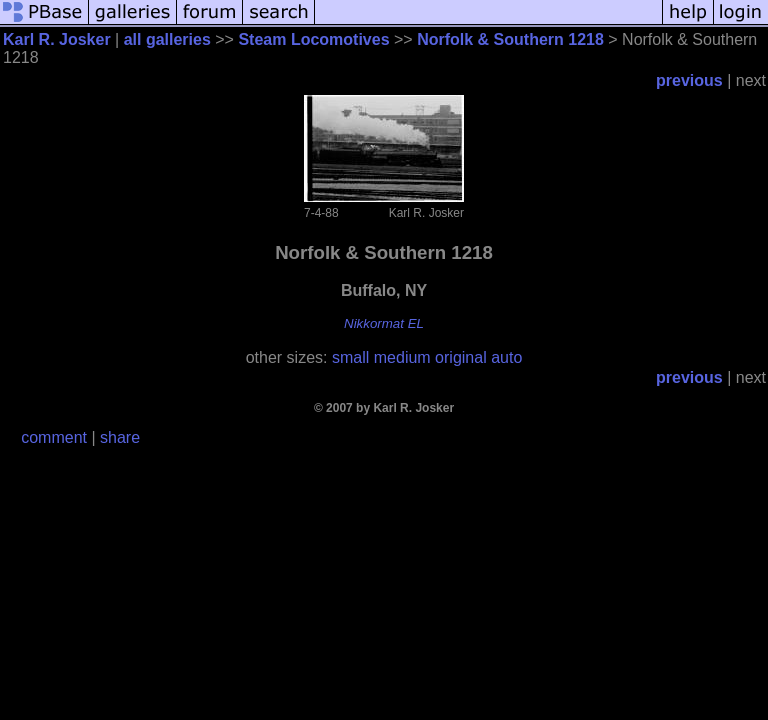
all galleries (167, 39)
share (120, 437)
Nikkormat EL (384, 323)
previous (689, 80)
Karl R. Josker (57, 39)
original (461, 357)
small (350, 357)
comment (54, 437)
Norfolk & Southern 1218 (510, 39)
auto (506, 357)
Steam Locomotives (313, 39)
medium (402, 357)
